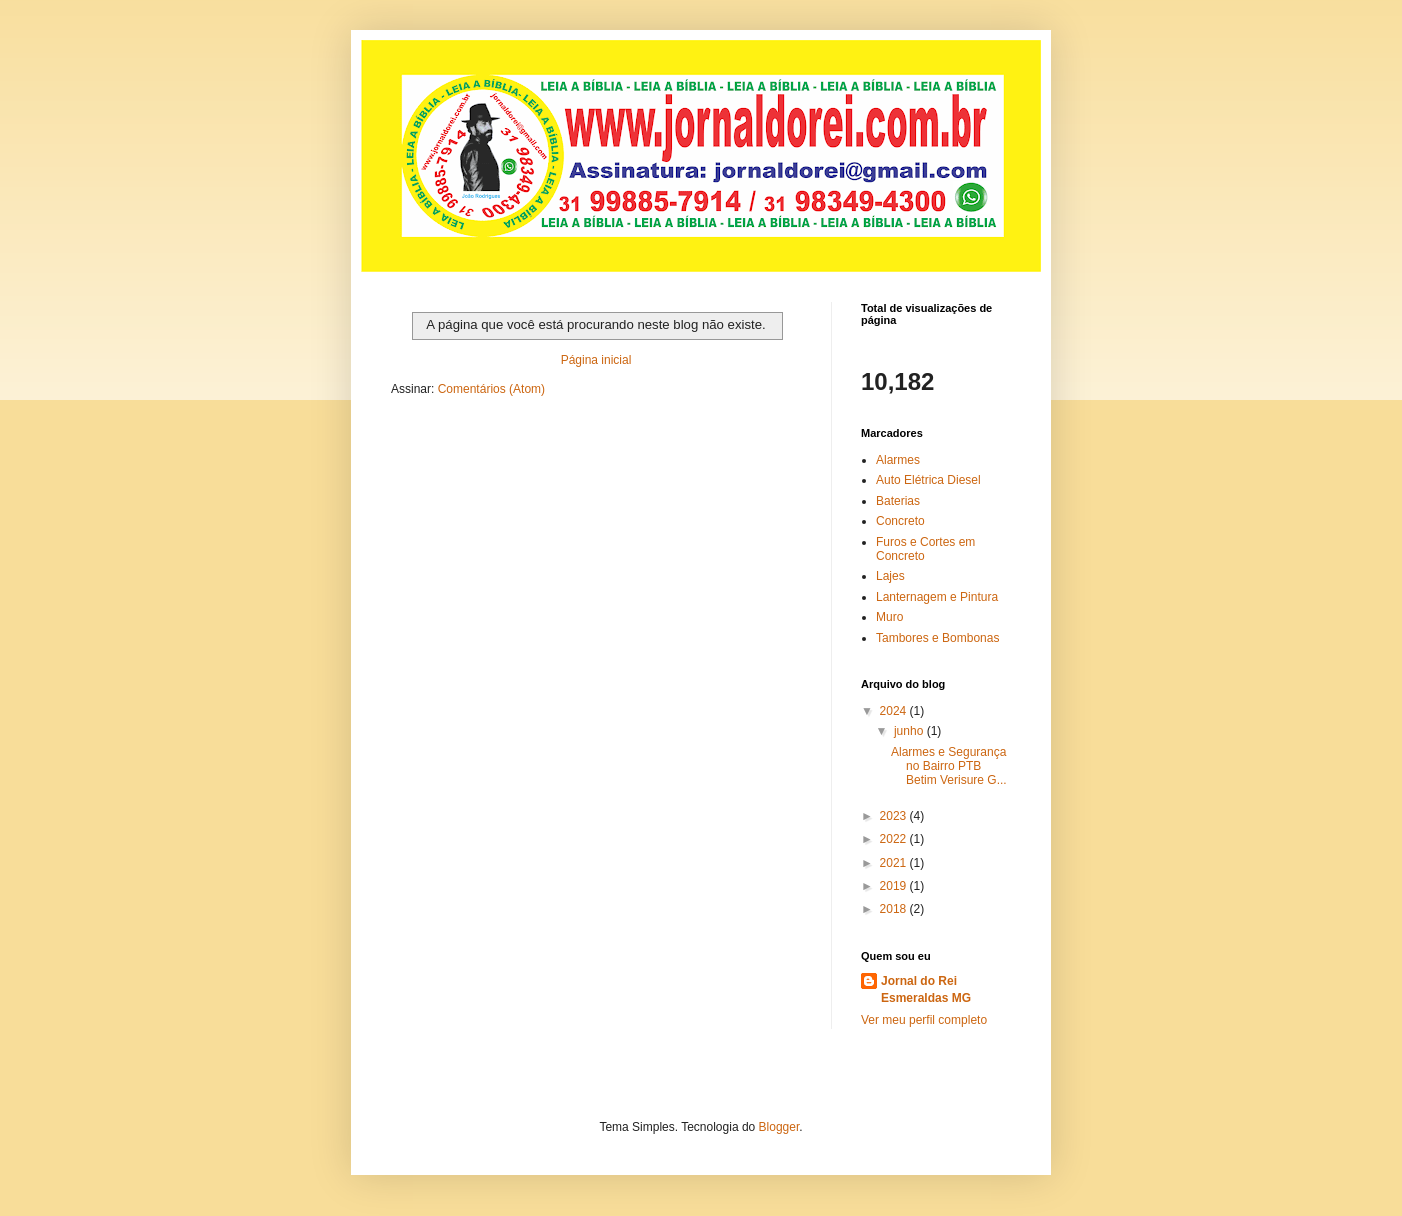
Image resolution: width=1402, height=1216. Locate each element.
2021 (895, 863)
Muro (889, 617)
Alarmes (898, 460)
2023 (895, 816)
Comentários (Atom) (491, 389)
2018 (895, 909)
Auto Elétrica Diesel (928, 480)
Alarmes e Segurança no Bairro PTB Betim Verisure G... (949, 766)
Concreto (900, 521)
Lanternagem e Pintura (937, 597)
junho (910, 731)
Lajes (890, 576)
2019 (895, 886)
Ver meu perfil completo (924, 1020)
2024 (895, 711)
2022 (895, 839)
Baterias (898, 501)
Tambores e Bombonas (937, 638)
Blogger (779, 1127)
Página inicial (596, 360)
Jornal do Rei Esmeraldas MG (926, 989)
